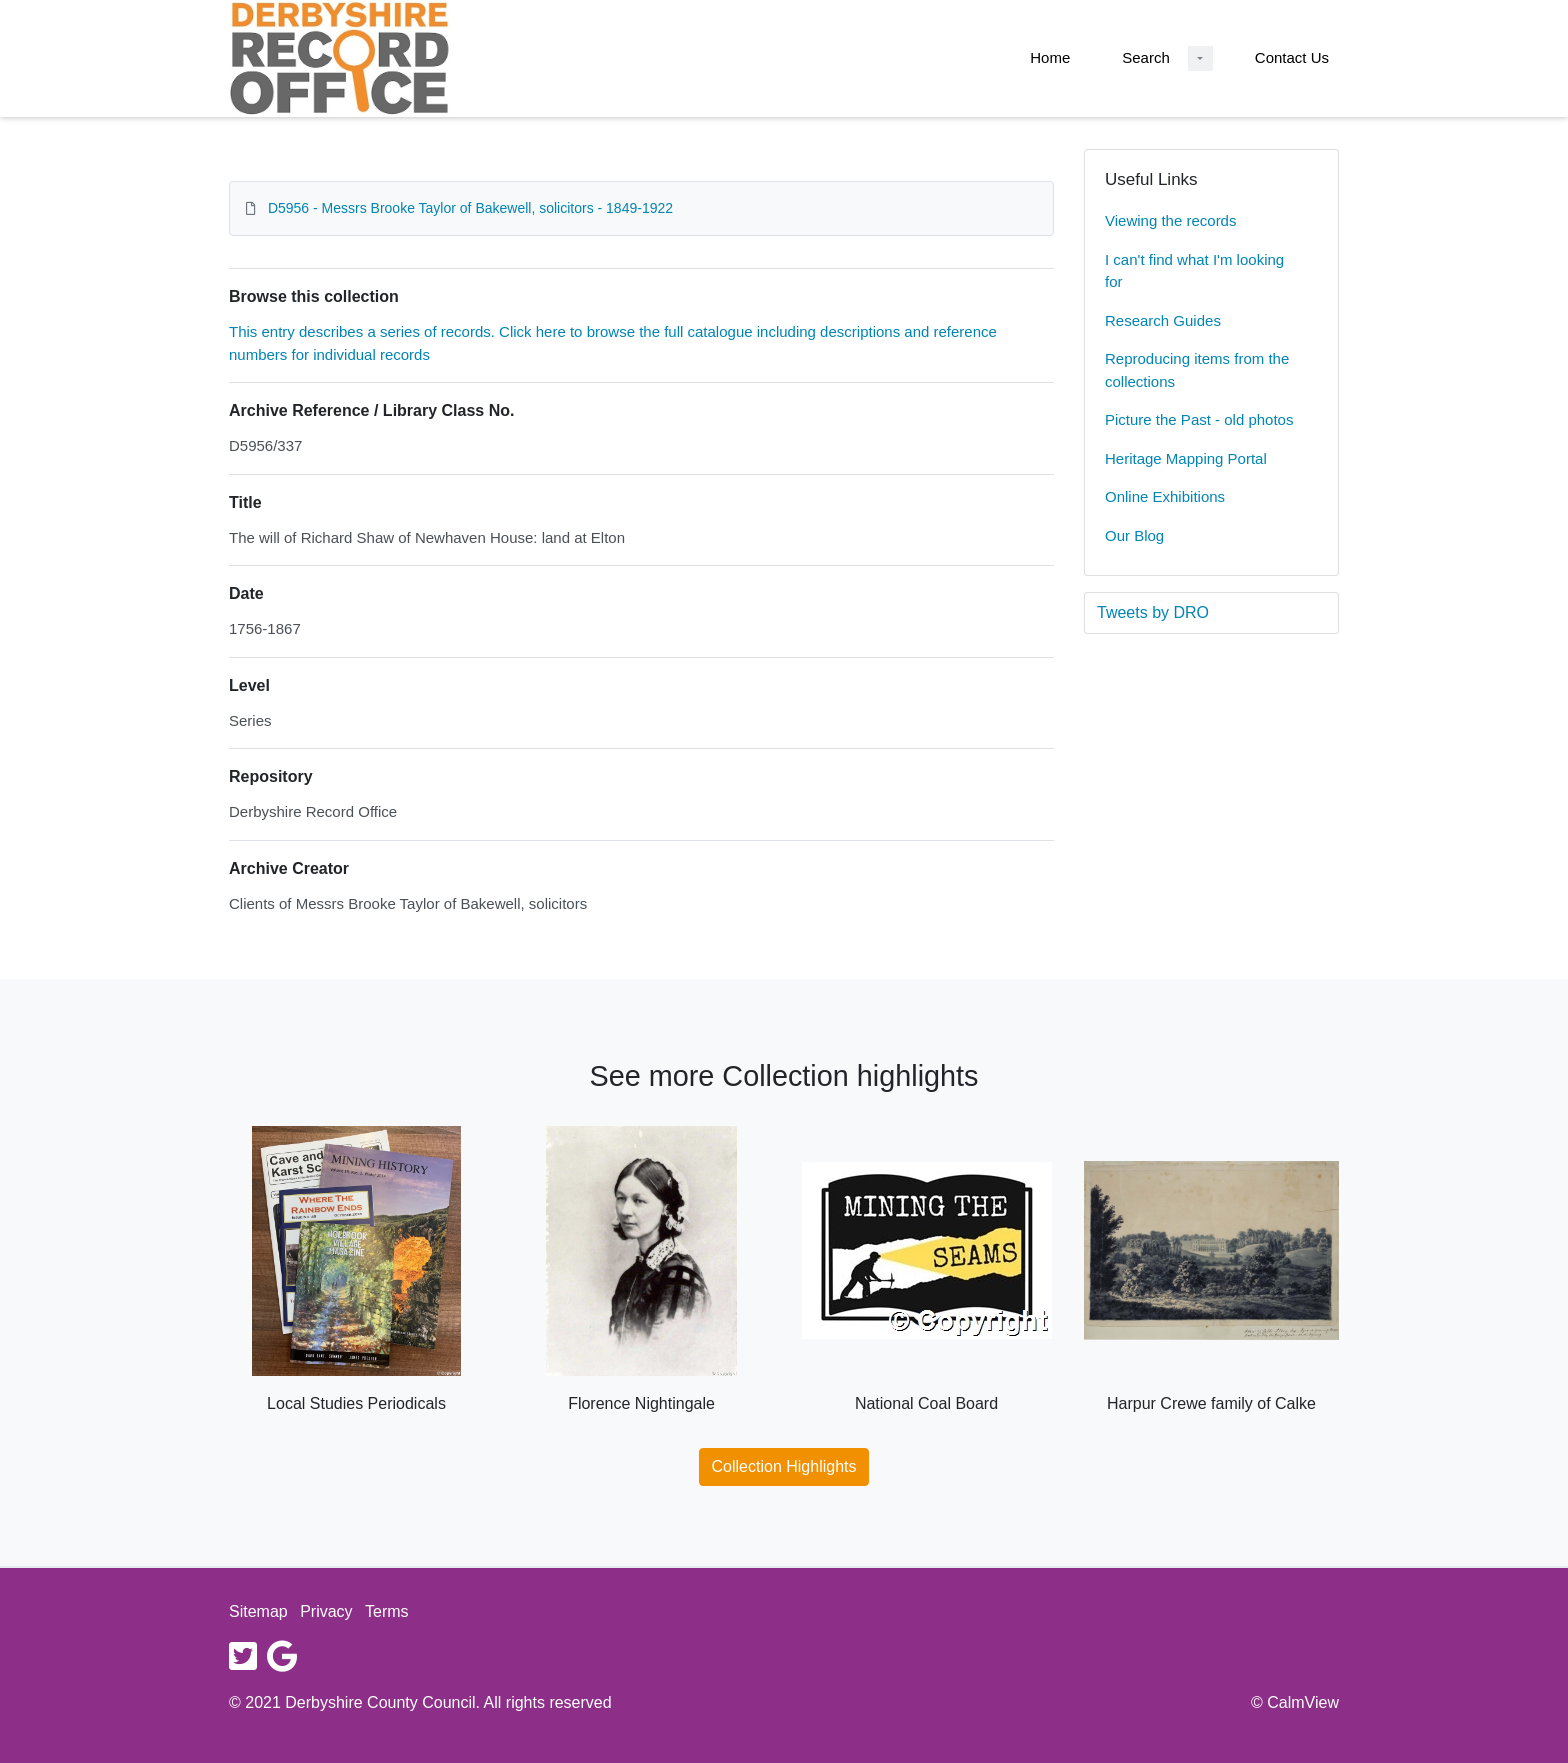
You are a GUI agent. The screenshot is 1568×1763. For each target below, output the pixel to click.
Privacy (326, 1611)
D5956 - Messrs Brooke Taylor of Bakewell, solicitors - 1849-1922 (470, 208)
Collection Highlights (784, 1466)
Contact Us (1292, 57)
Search (1146, 57)
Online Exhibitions (1165, 496)
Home (1050, 57)
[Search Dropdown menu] (1200, 58)
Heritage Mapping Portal (1186, 458)
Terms (387, 1611)
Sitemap (258, 1611)
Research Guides (1163, 320)
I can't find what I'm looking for (1194, 271)
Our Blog (1134, 535)
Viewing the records (1170, 220)
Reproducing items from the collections (1197, 370)
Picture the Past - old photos (1199, 419)
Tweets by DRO (1153, 612)
